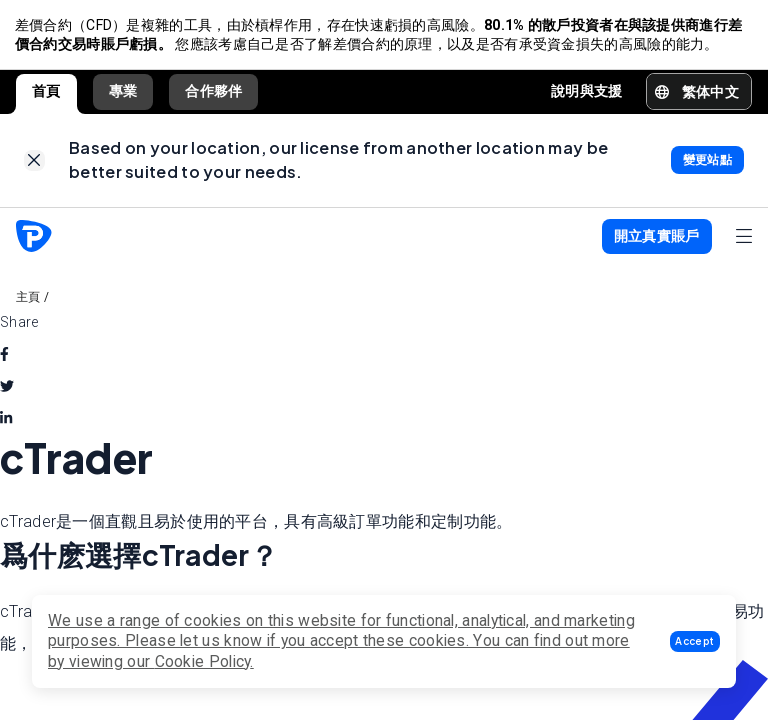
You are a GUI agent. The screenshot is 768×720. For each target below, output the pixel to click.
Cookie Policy (203, 661)
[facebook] (4, 359)
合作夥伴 (213, 93)
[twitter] (7, 391)
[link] (34, 164)
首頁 (46, 93)
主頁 (28, 302)
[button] (695, 641)
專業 (123, 93)
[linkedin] (6, 423)
